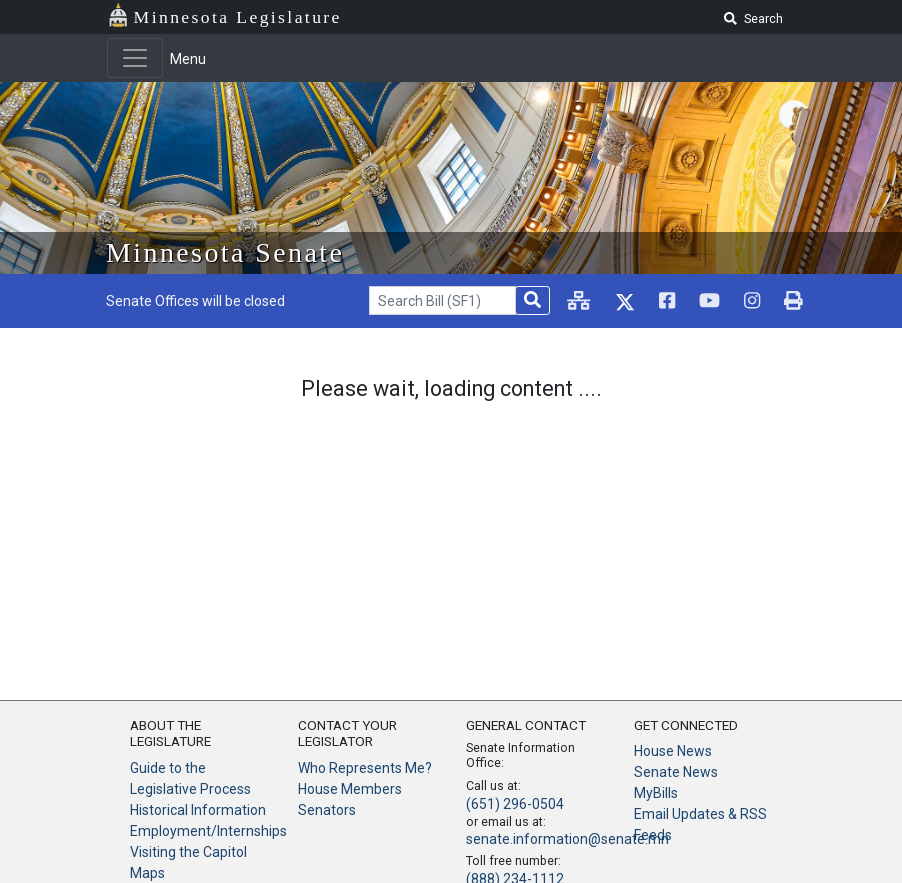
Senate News (676, 772)
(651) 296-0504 (515, 804)
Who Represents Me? (365, 768)
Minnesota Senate (225, 252)
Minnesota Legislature (238, 17)
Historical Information (198, 810)
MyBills (656, 793)
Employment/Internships (208, 831)
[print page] (793, 300)
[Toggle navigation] (135, 58)
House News (673, 751)
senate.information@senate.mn (567, 839)
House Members (350, 789)
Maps (147, 873)
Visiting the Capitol (188, 852)
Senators (327, 810)
